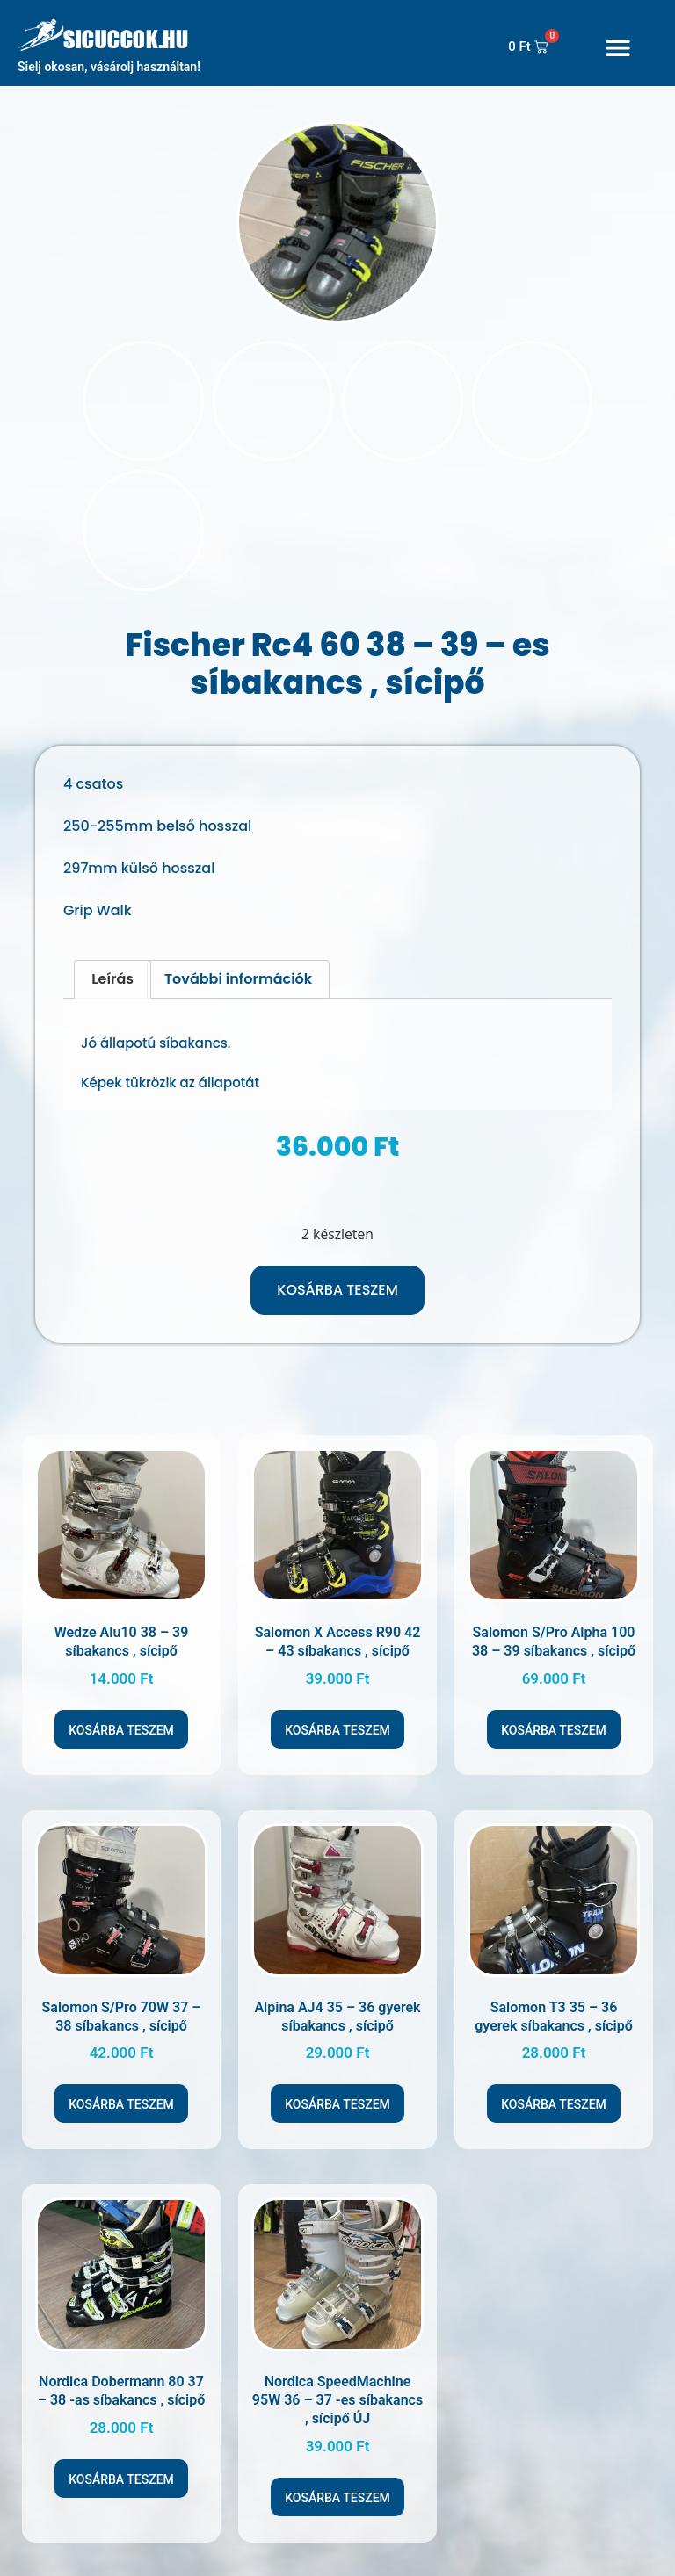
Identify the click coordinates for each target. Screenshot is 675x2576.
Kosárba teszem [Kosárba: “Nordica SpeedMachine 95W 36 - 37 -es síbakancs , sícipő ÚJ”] (337, 2487)
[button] (617, 47)
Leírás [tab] (112, 968)
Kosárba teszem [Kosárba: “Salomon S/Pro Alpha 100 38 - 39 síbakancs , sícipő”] (553, 1720)
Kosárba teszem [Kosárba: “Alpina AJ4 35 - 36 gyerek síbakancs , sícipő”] (337, 2094)
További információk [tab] (238, 968)
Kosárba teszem (337, 1279)
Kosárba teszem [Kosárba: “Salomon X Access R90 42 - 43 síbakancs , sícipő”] (337, 1720)
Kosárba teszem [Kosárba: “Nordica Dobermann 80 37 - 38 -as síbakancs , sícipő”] (121, 2469)
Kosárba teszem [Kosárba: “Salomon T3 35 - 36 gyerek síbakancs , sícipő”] (553, 2094)
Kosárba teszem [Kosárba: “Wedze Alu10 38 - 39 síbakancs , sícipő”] (121, 1720)
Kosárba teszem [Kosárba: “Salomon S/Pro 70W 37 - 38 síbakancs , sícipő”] (121, 2094)
